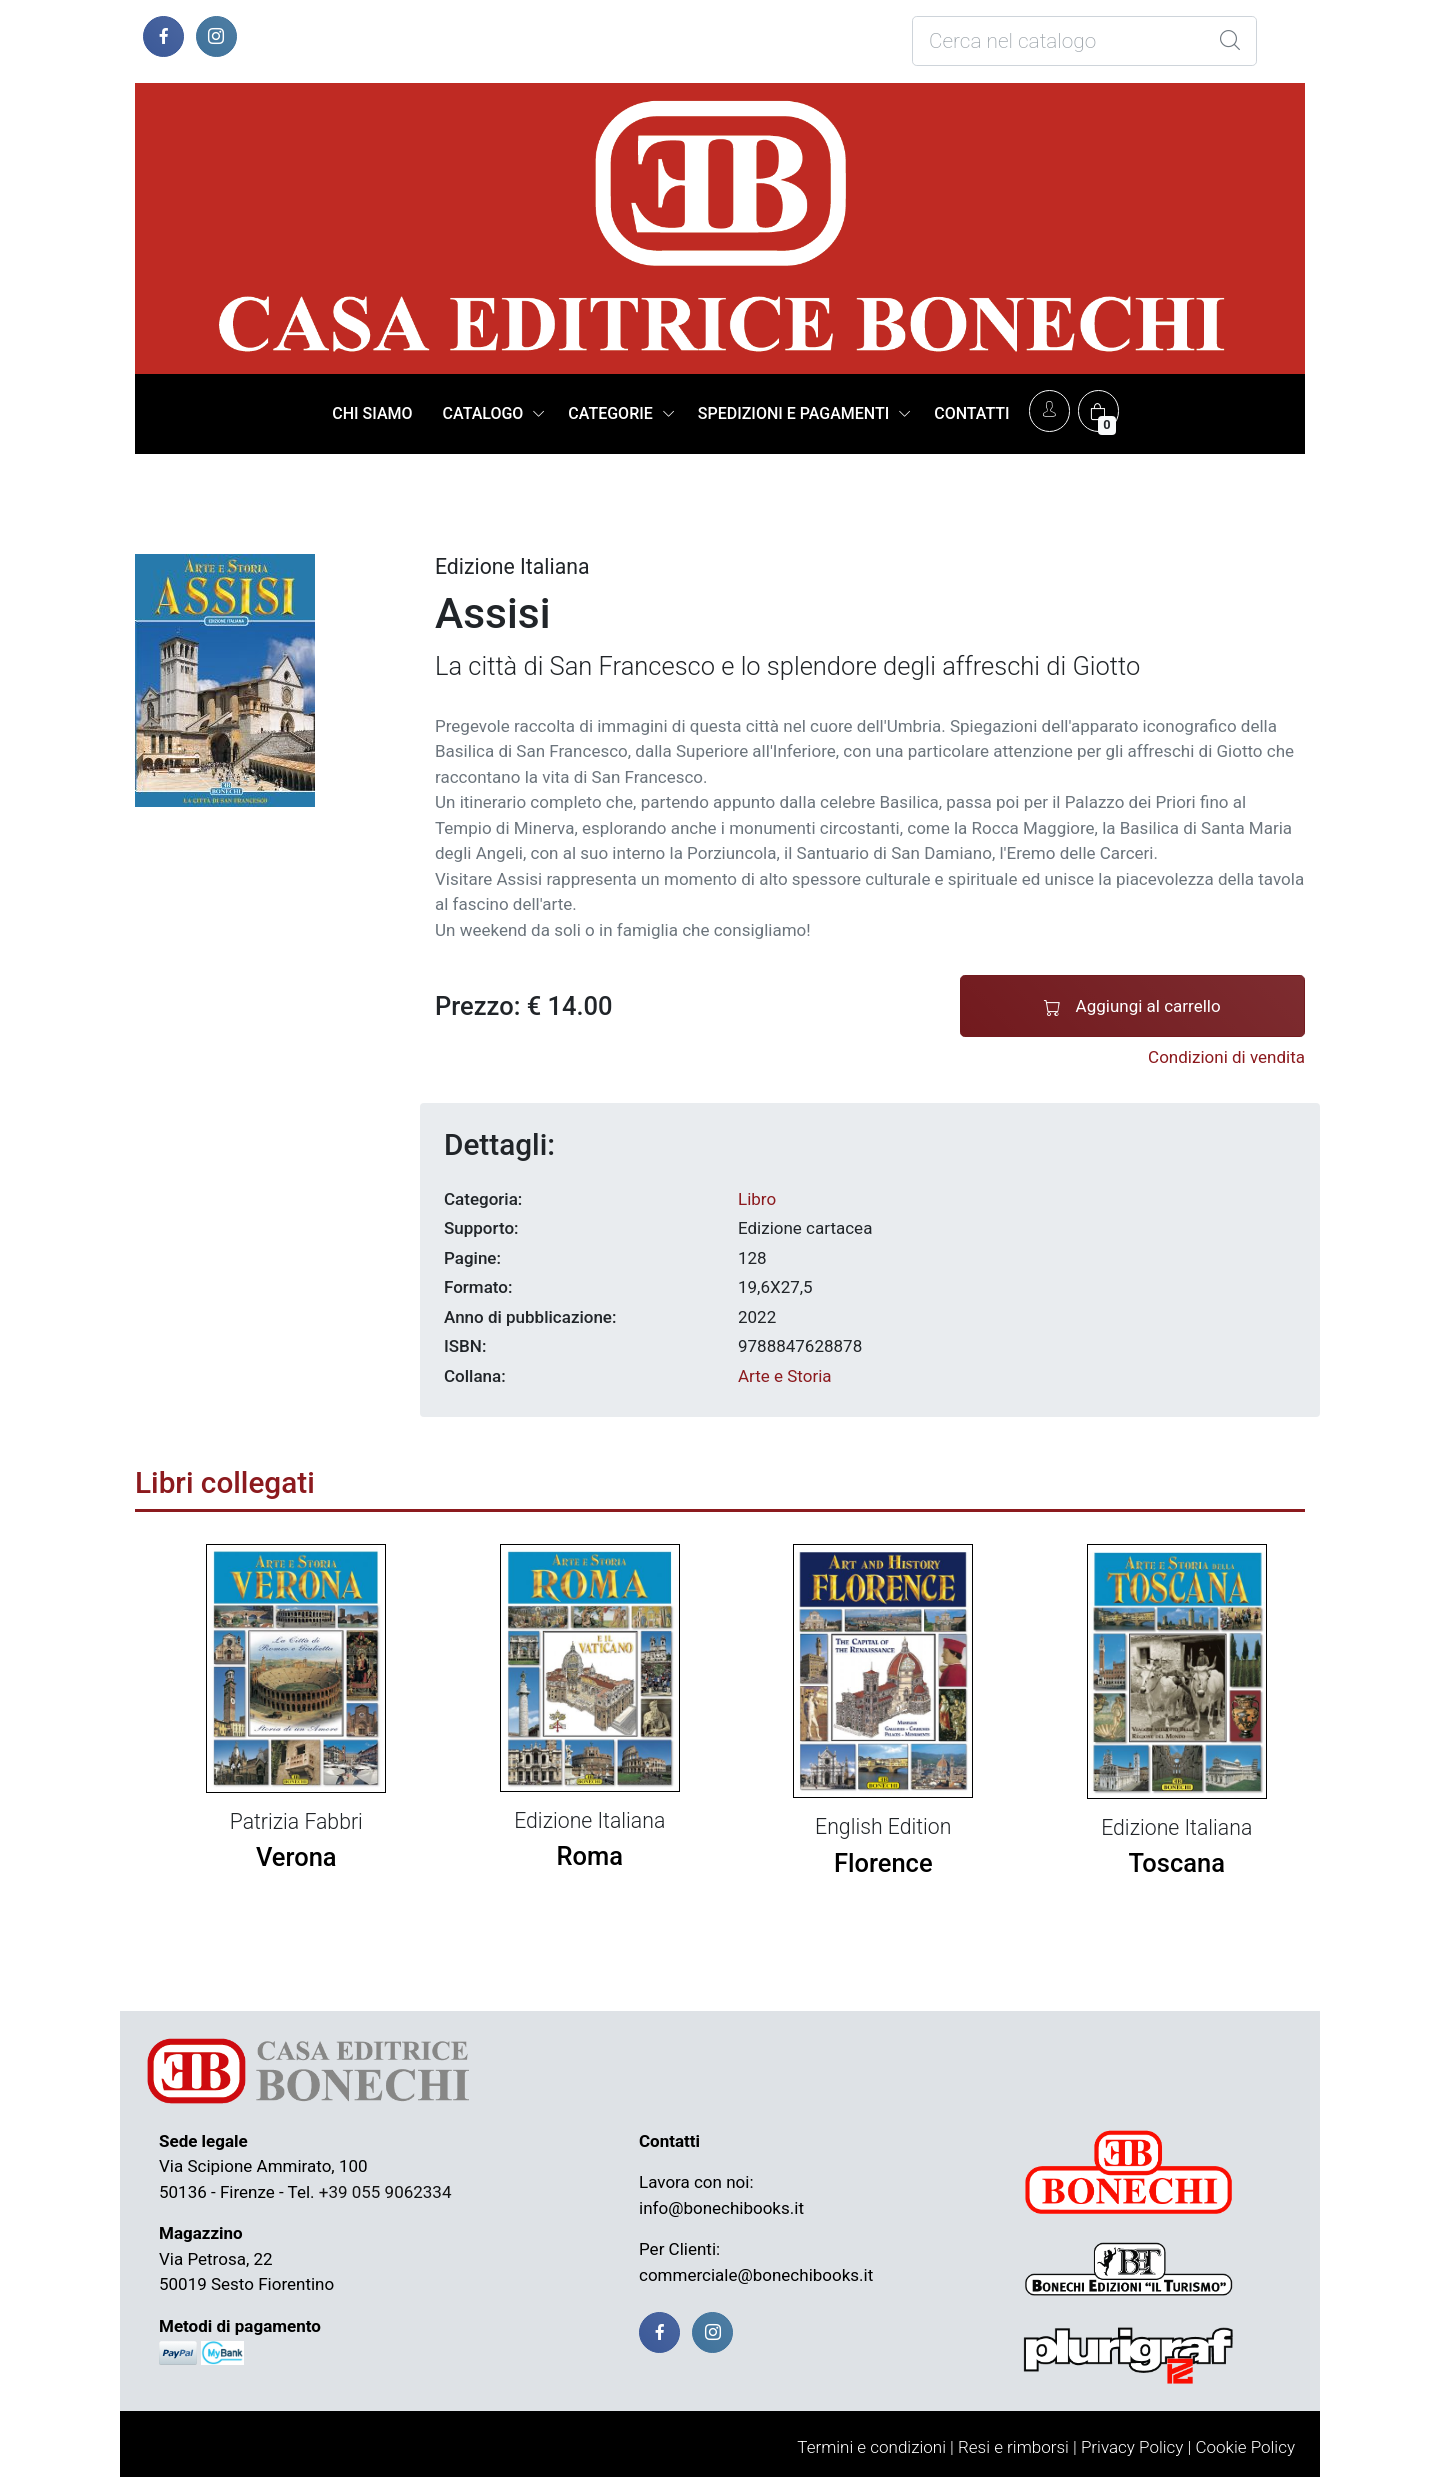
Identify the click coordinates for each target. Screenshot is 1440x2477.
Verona (296, 1857)
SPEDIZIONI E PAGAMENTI (793, 413)
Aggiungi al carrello (1132, 1007)
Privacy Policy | (1136, 2447)
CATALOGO (483, 413)
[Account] (1049, 410)
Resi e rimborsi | (1017, 2447)
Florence (883, 1863)
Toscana (1177, 1863)
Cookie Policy (1245, 2447)
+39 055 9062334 (385, 2192)
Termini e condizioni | (875, 2447)
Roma (590, 1856)
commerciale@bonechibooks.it (756, 2275)
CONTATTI (971, 413)
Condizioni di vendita (1226, 1057)
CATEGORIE (610, 413)
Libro (757, 1199)
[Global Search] (1230, 41)
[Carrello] (1098, 410)
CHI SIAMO (372, 413)
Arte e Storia (785, 1376)
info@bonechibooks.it (721, 2208)
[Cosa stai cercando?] (1084, 41)
